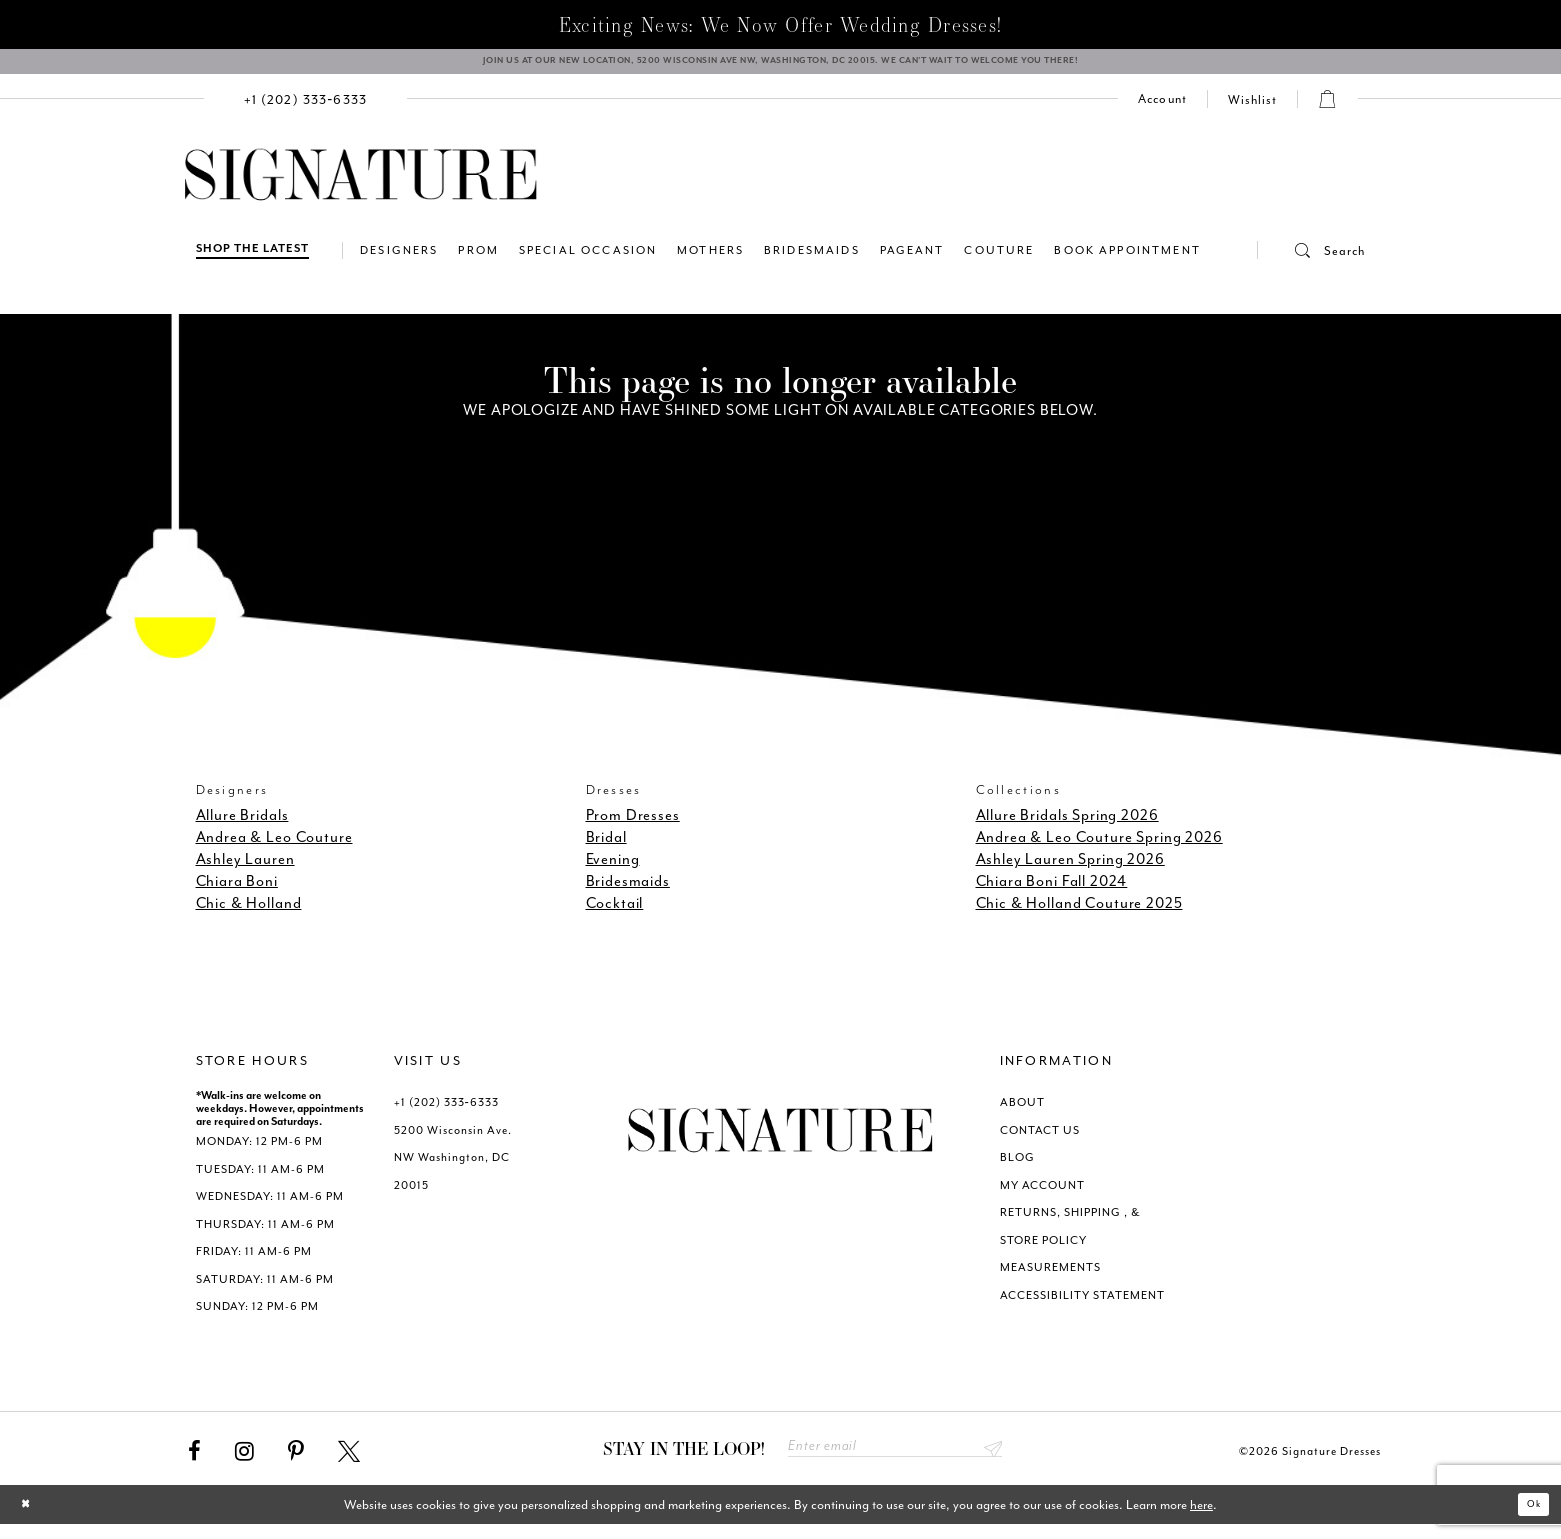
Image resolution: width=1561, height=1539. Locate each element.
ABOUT (1022, 1113)
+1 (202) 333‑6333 (446, 1113)
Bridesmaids (628, 892)
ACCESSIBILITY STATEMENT (1082, 1305)
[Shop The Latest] (252, 260)
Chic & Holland (249, 914)
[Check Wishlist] (1253, 110)
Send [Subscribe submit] (989, 1460)
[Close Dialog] (30, 1519)
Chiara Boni (237, 892)
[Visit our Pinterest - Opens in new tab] (296, 1462)
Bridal (606, 848)
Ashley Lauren (245, 870)
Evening (613, 870)
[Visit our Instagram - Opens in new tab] (244, 1462)
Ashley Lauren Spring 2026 (1070, 870)
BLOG (1017, 1168)
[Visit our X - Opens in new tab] (349, 1462)
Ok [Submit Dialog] (1528, 1518)
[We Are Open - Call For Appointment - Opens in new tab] (780, 67)
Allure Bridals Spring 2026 (1067, 826)
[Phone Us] (306, 109)
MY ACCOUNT (1042, 1195)
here (1201, 1518)
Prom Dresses (633, 826)
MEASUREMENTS (1050, 1278)
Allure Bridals (242, 826)
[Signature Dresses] (361, 186)
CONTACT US (1040, 1140)
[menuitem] (306, 109)
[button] (1312, 261)
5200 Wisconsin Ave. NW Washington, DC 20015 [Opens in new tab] (453, 1168)
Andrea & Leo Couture (274, 848)
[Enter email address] (895, 1460)
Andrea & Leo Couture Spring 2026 (1099, 848)
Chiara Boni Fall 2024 (1052, 892)
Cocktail (615, 914)
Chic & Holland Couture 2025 (1079, 914)
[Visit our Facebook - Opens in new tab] (194, 1462)
